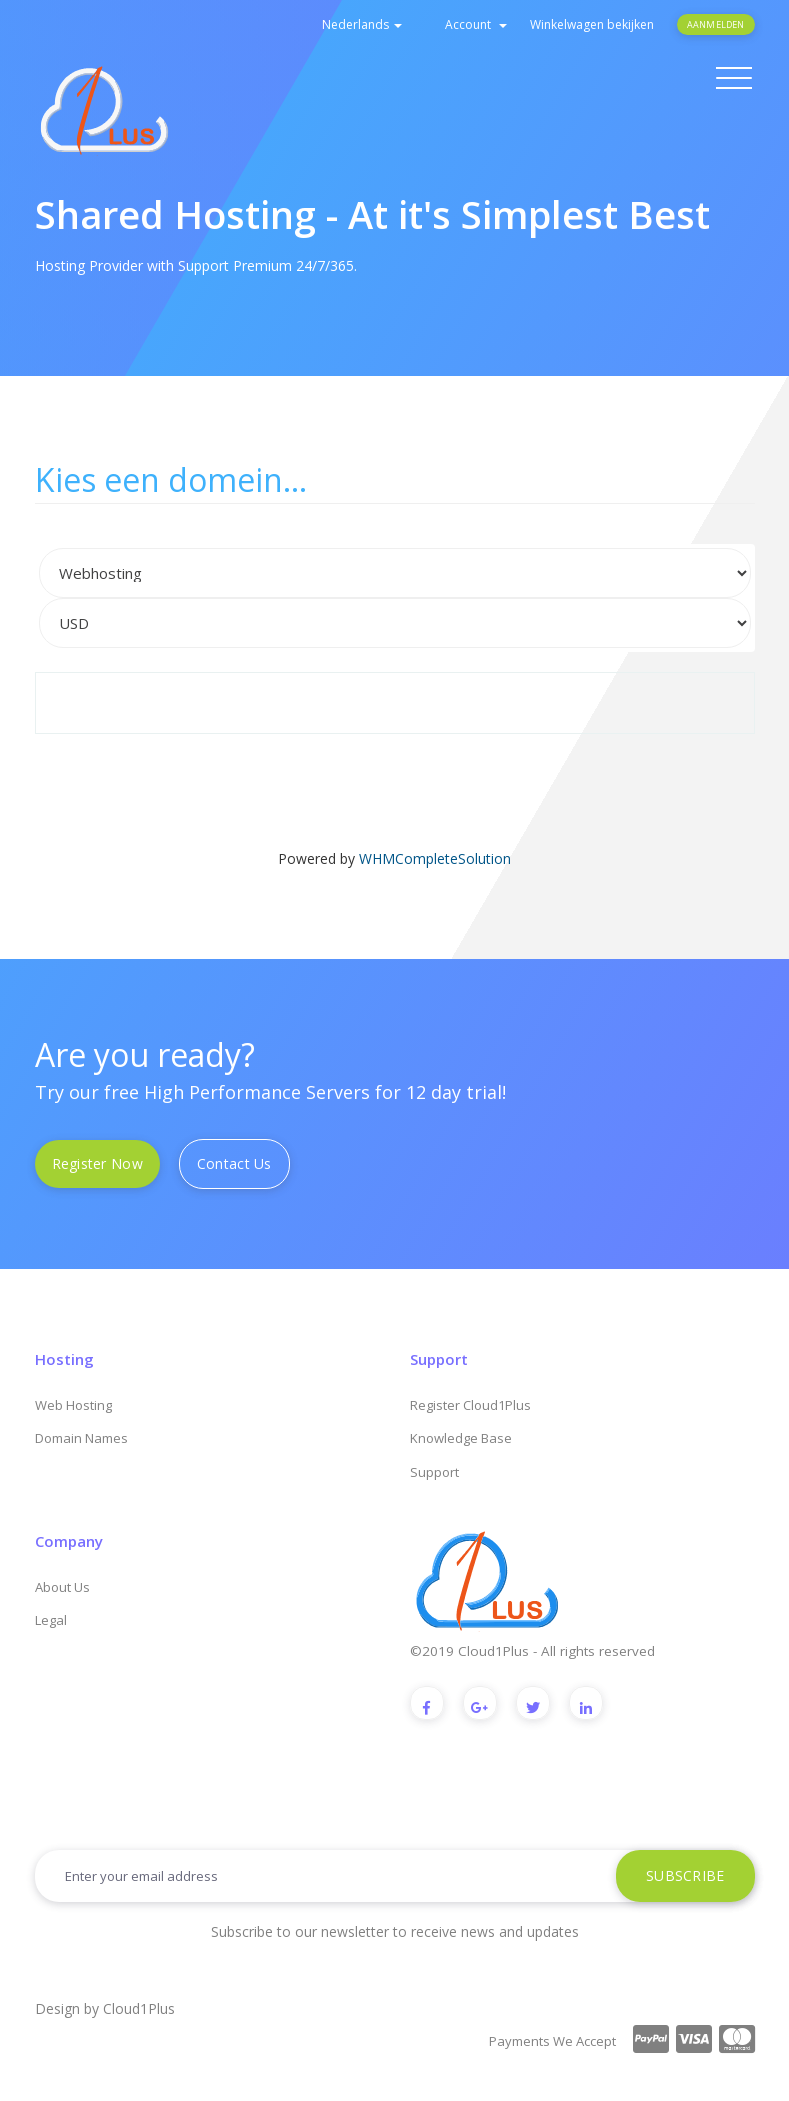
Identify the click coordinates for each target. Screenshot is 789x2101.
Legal (51, 1620)
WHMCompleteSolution (435, 858)
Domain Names (81, 1438)
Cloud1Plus (139, 2008)
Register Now (97, 1163)
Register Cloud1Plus (470, 1405)
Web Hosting (73, 1405)
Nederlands (362, 24)
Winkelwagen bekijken (592, 24)
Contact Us (234, 1163)
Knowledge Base (461, 1438)
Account (476, 24)
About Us (62, 1587)
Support (434, 1472)
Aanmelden (716, 24)
